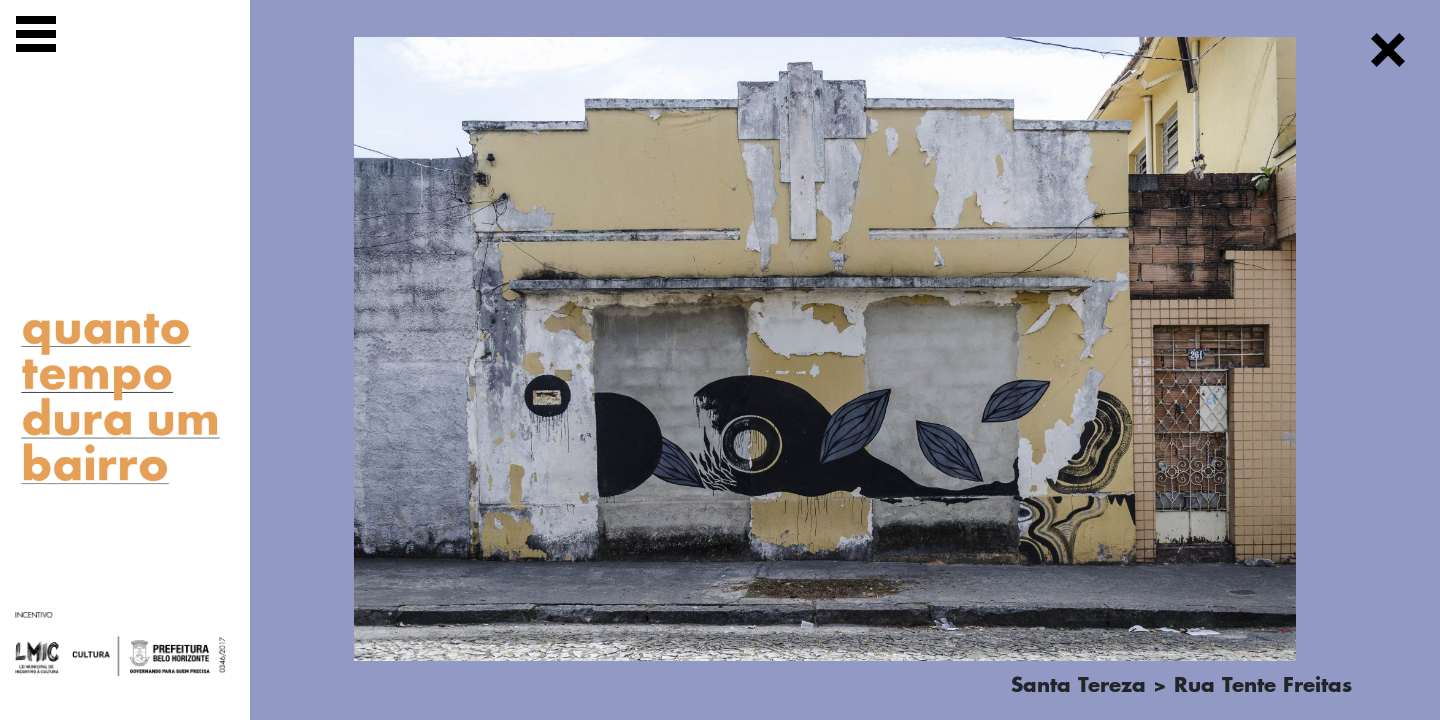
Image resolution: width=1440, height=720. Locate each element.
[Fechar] (1388, 53)
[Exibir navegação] (36, 37)
